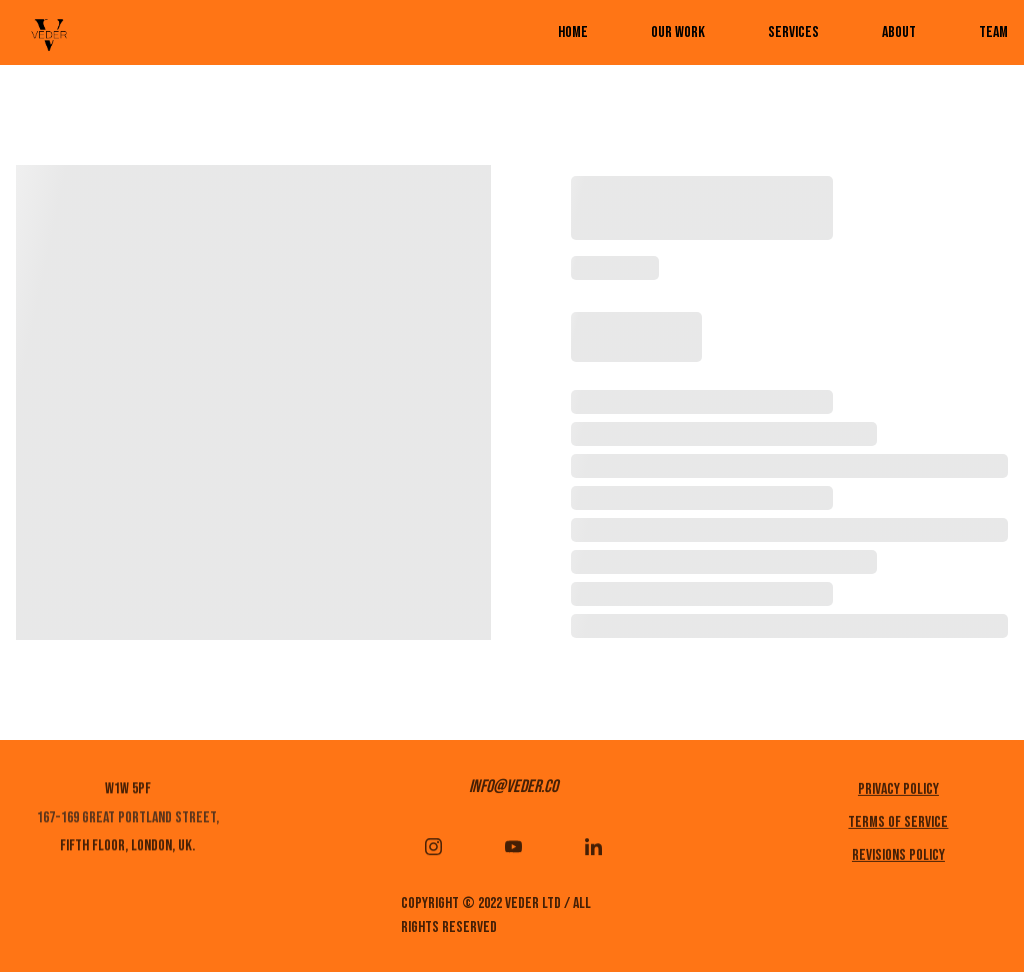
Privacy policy (898, 792)
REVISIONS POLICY (898, 858)
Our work (678, 32)
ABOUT (899, 32)
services (793, 32)
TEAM (993, 32)
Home (573, 32)
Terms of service (898, 825)
